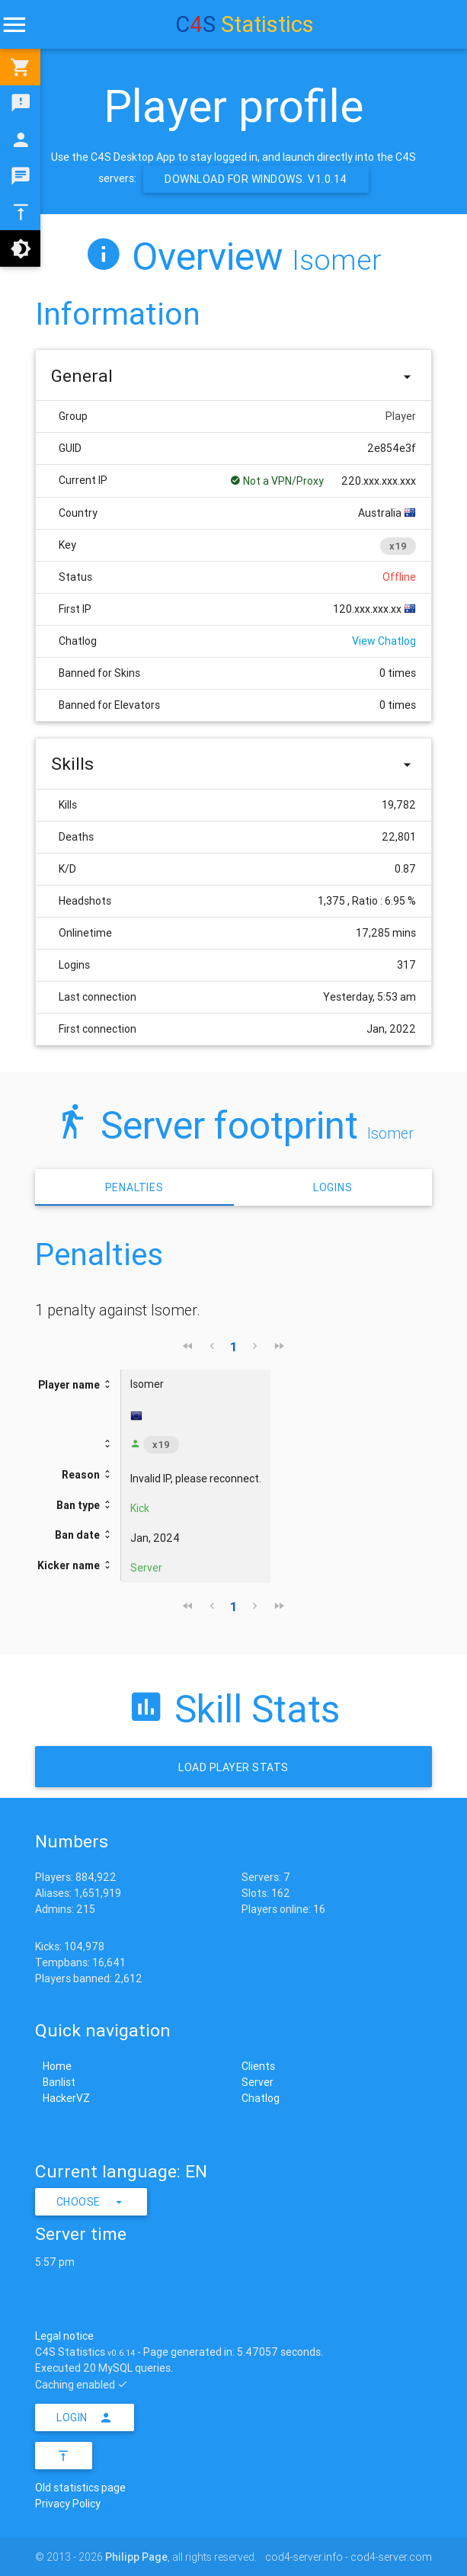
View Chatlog (384, 641)
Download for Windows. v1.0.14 (256, 179)
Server (257, 2082)
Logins (333, 1187)
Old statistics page (80, 2487)
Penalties (134, 1187)
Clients (258, 2066)
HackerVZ (66, 2098)
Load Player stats (233, 1767)
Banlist (59, 2082)
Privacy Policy (68, 2503)
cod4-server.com (391, 2557)
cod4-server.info (304, 2557)
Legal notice (64, 2336)
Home (57, 2066)
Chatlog (260, 2098)
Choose (91, 2202)
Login (84, 2417)
